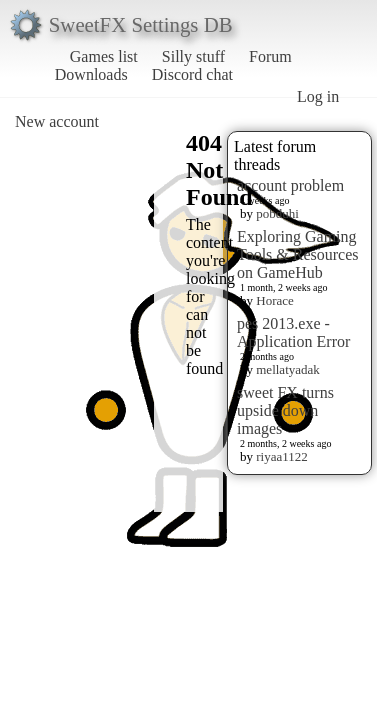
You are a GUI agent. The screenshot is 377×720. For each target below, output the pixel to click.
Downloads (91, 74)
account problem (290, 185)
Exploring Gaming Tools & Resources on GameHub (298, 254)
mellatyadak (288, 369)
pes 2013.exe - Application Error (293, 332)
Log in (318, 96)
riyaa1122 (282, 456)
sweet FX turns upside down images (285, 410)
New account (57, 121)
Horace (275, 300)
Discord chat (192, 74)
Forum (270, 56)
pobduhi (277, 213)
